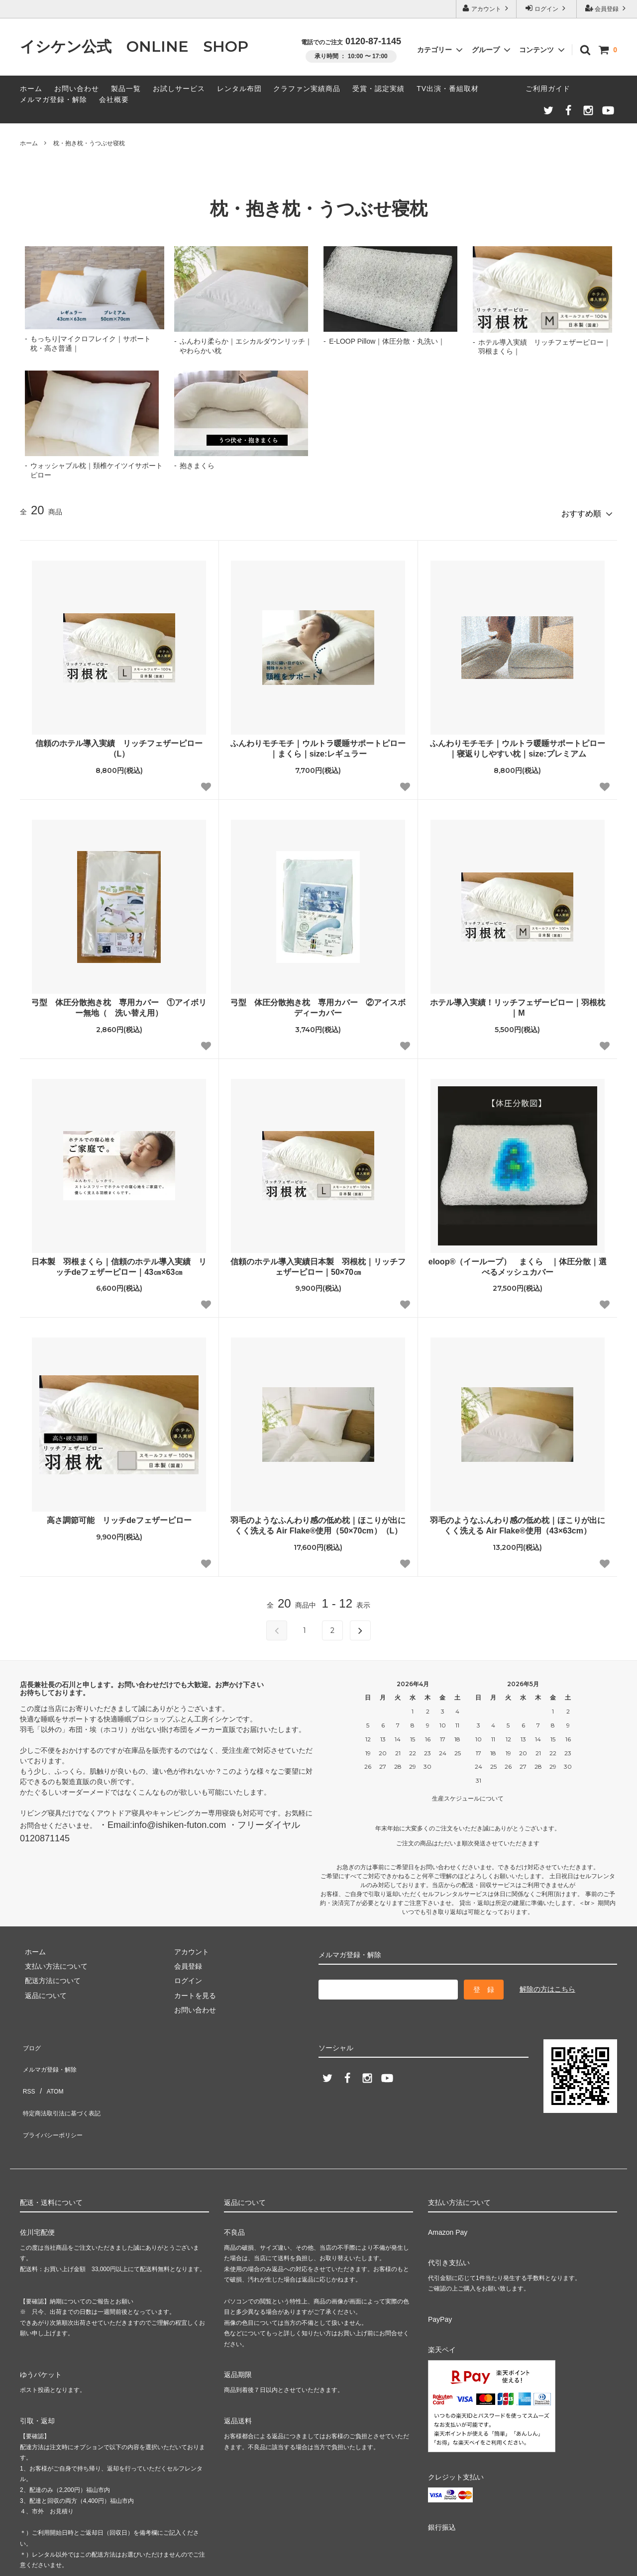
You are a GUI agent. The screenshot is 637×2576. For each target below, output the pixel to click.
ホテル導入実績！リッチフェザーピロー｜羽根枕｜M (517, 1003)
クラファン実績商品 (306, 89)
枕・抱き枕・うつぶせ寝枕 (89, 143)
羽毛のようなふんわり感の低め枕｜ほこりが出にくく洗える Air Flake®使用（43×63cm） (517, 1521)
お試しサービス (179, 89)
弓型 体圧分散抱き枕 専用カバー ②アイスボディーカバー (318, 1003)
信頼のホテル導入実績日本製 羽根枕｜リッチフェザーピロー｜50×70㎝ (318, 1262)
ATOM (49, 2069)
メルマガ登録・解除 (53, 99)
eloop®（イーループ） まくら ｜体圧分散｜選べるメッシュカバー (517, 1262)
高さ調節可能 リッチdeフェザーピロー (119, 1516)
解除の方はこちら (547, 1985)
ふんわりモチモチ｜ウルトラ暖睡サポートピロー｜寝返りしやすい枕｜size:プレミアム (517, 744)
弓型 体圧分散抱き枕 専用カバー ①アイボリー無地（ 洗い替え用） (119, 1003)
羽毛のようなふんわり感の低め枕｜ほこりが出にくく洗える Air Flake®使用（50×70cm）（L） (318, 1521)
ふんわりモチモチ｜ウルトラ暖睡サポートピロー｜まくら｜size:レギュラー (318, 744)
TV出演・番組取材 (448, 89)
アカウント (486, 8)
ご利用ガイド (548, 89)
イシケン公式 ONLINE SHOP (134, 46)
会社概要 (114, 99)
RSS (27, 2069)
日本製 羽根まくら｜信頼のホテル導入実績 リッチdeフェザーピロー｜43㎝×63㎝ (119, 1262)
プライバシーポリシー (55, 2098)
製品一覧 (126, 89)
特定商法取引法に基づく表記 (65, 2084)
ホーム (31, 89)
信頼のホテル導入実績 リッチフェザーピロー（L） (119, 744)
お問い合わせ (76, 89)
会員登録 (607, 8)
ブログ (30, 2040)
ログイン (546, 8)
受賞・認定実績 (378, 89)
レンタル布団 (239, 89)
